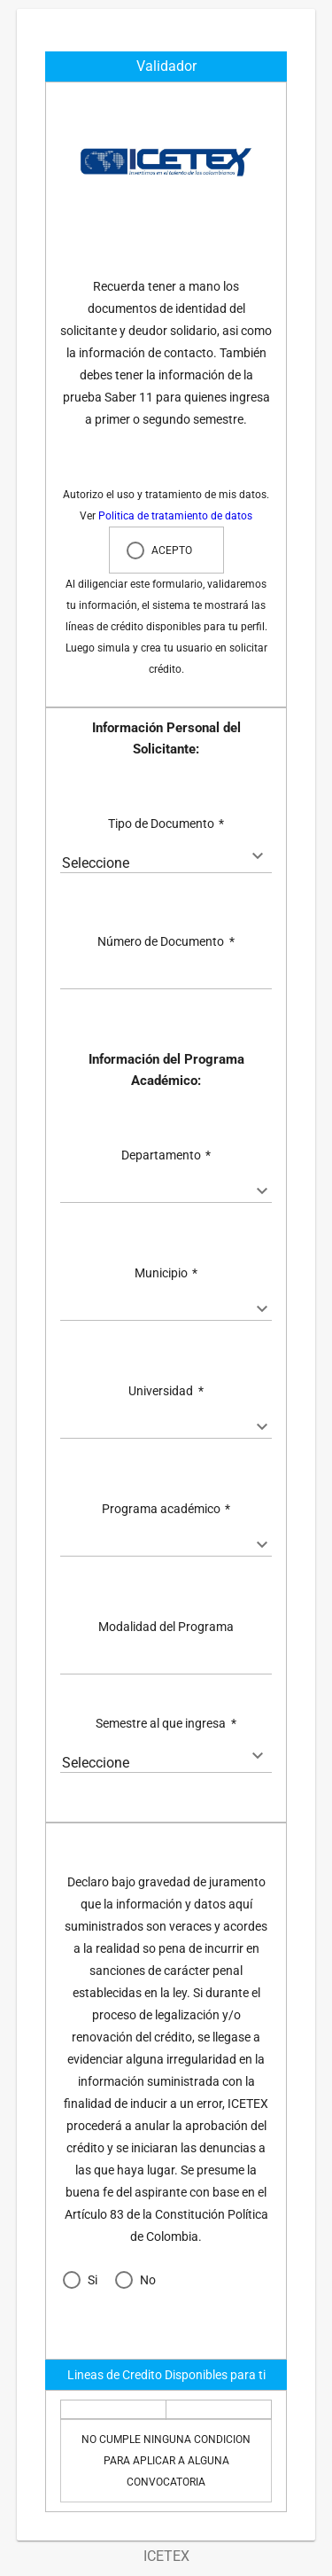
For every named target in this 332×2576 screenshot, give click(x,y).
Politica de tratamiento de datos (175, 516)
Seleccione (95, 863)
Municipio (166, 1273)
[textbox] (166, 980)
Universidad (166, 1391)
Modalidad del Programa (166, 1627)
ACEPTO (171, 550)
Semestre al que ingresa (166, 1723)
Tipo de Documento (166, 823)
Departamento (166, 1155)
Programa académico (166, 1509)
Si (92, 2280)
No (148, 2280)
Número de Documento (166, 941)
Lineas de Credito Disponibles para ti (166, 2375)
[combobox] (166, 863)
